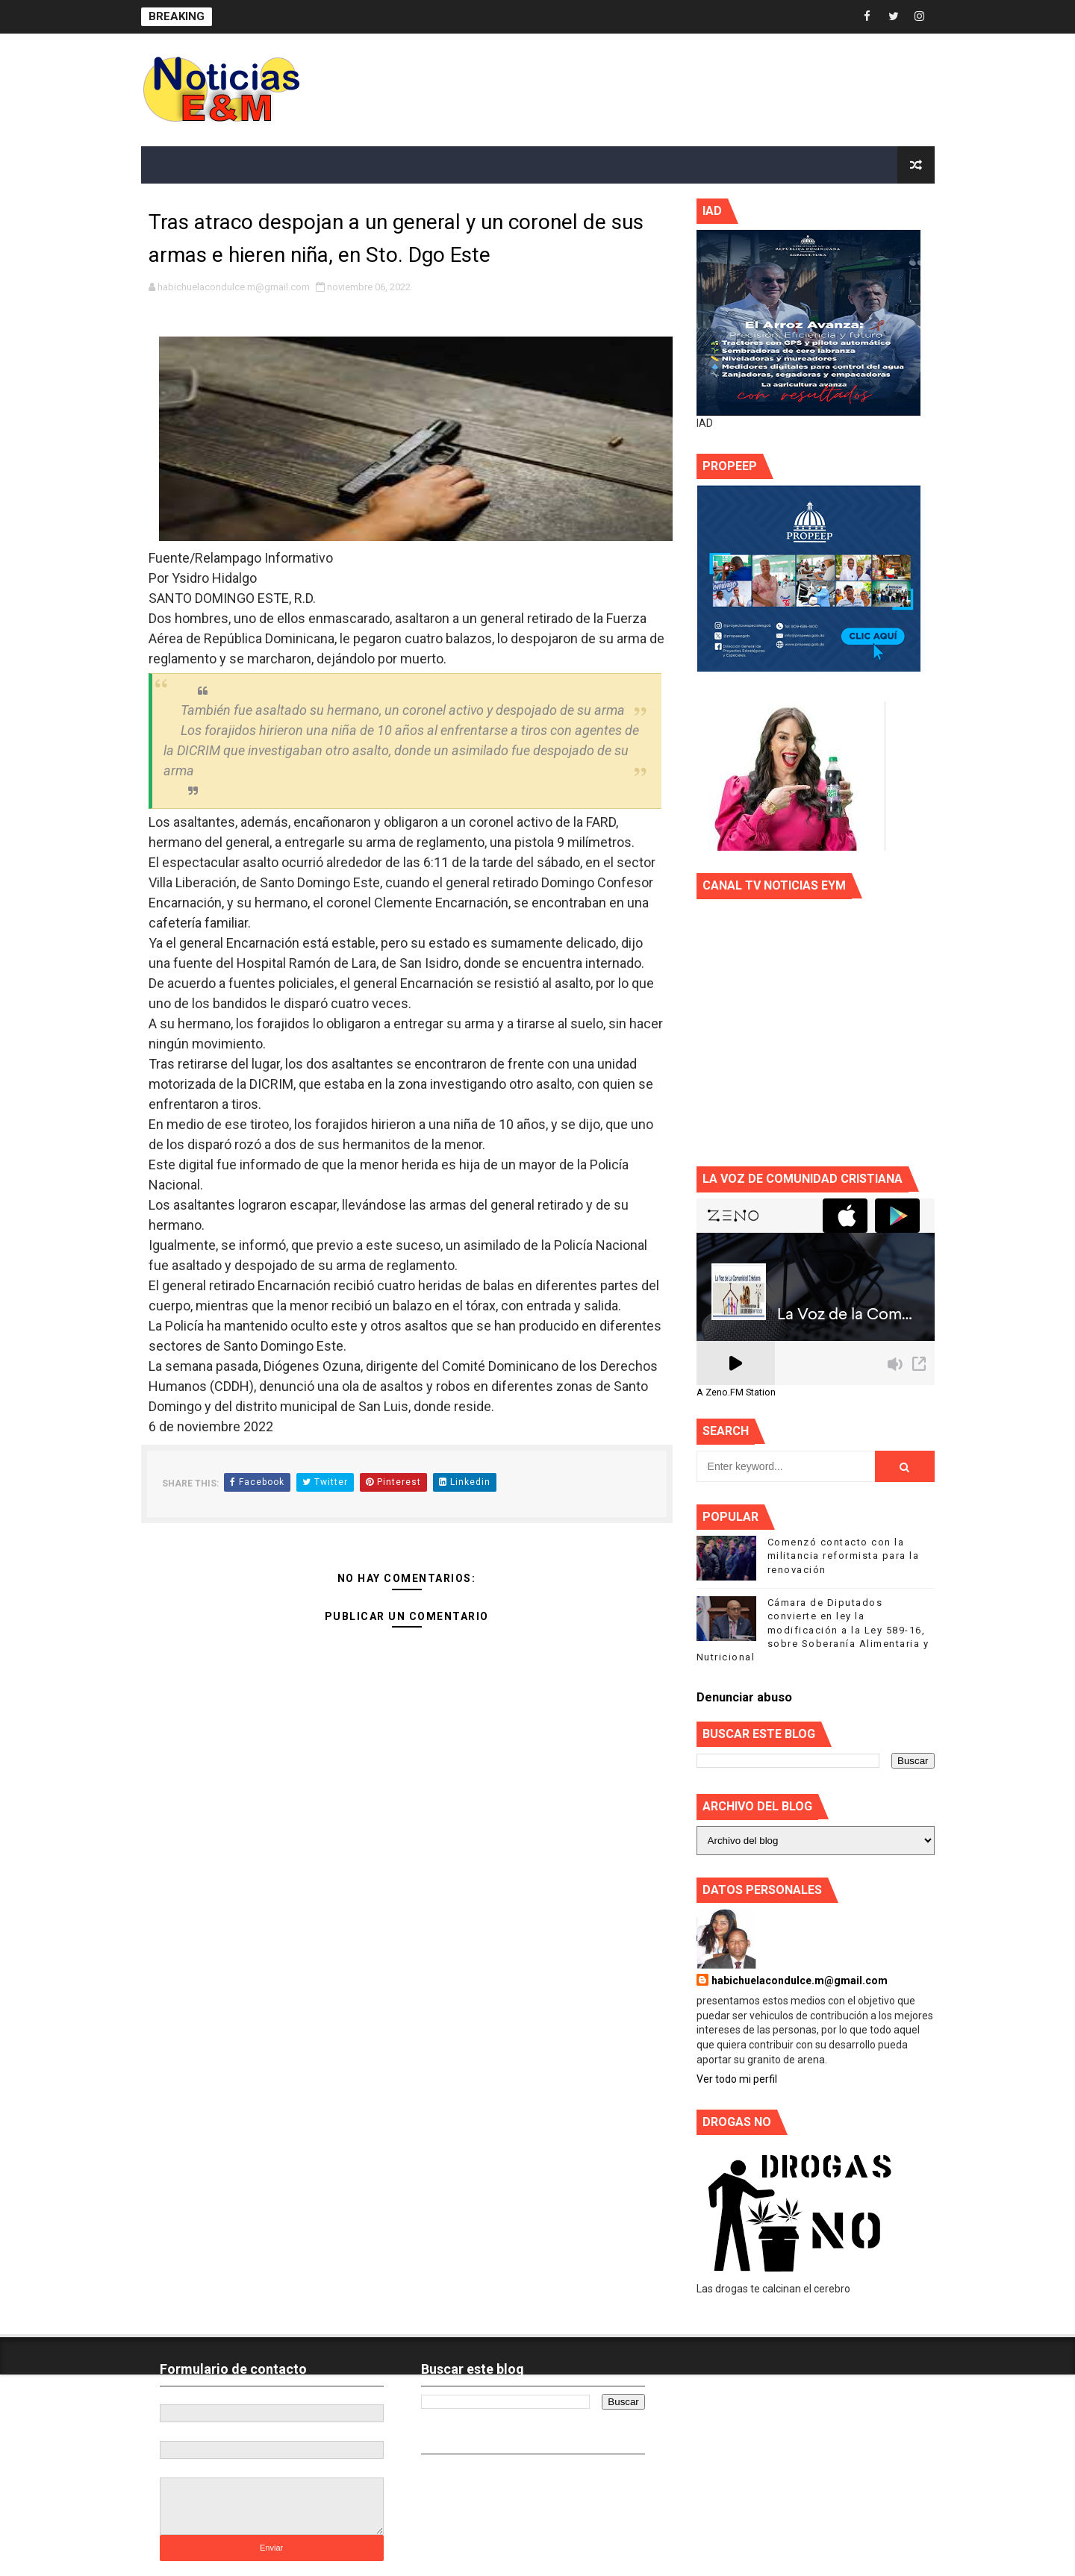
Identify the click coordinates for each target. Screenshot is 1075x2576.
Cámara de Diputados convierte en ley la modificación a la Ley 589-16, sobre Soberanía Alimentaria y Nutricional (813, 1630)
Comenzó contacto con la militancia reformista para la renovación (843, 1555)
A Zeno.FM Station (736, 1392)
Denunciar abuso (744, 1697)
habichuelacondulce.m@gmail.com (799, 1980)
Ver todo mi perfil (737, 2079)
